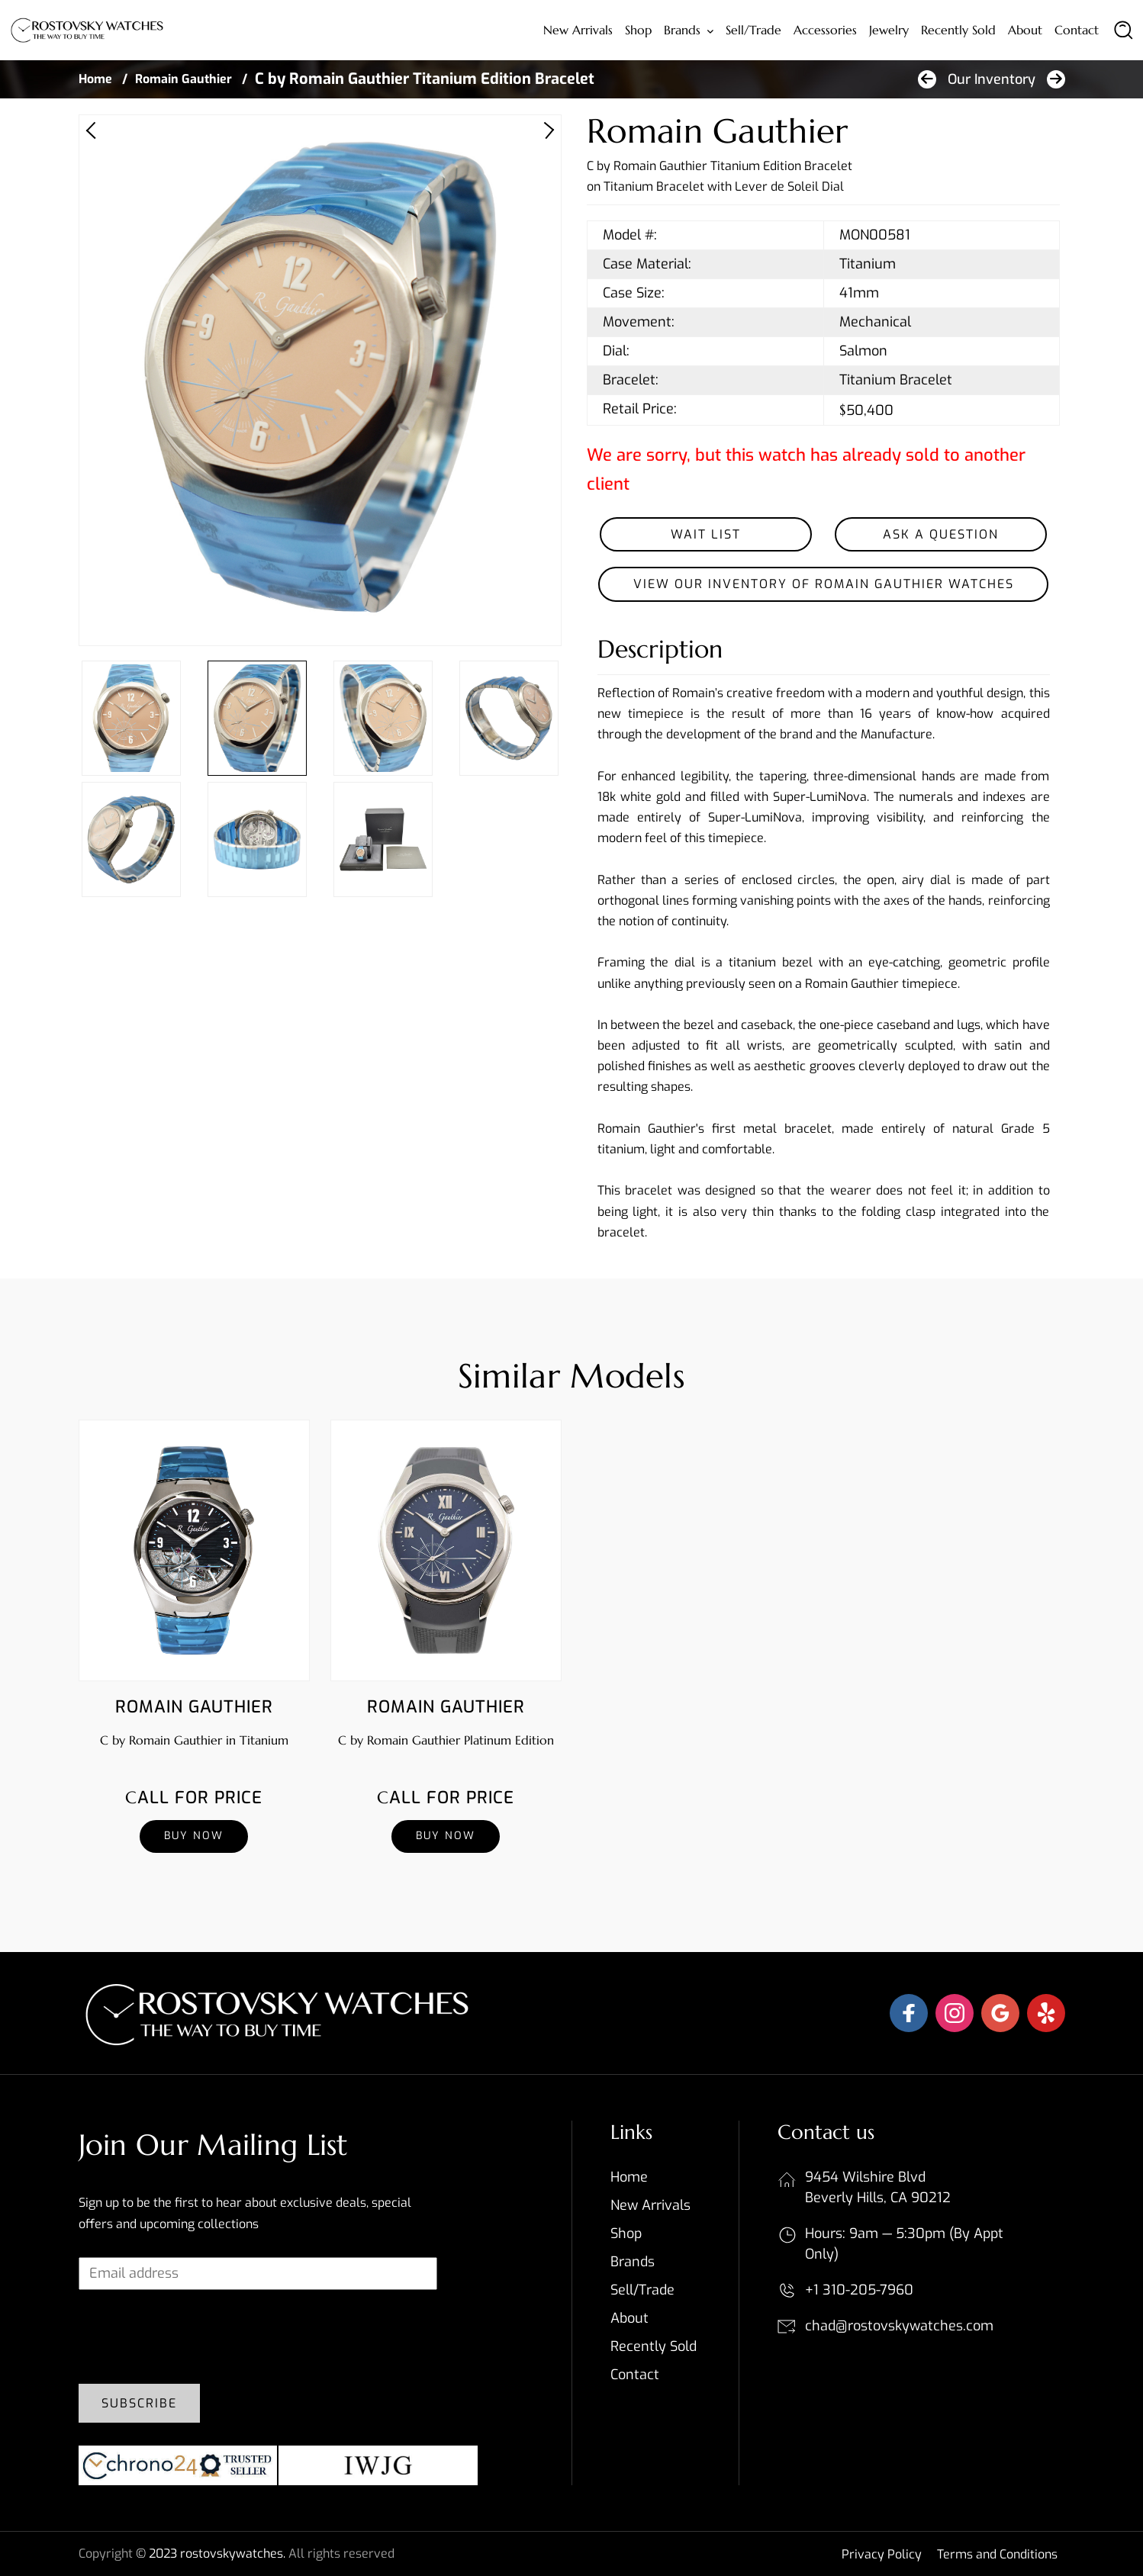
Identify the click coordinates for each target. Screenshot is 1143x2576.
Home (95, 79)
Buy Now (194, 1835)
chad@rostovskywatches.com (899, 2326)
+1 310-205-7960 (859, 2290)
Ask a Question (941, 534)
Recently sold (958, 29)
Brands (682, 29)
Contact (1076, 29)
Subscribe (139, 2403)
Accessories (825, 29)
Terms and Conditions (997, 2554)
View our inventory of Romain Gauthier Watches (823, 584)
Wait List (706, 534)
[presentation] (195, 2342)
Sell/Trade (753, 29)
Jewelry (889, 29)
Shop (638, 29)
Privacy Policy (882, 2554)
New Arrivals (578, 29)
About (1025, 29)
